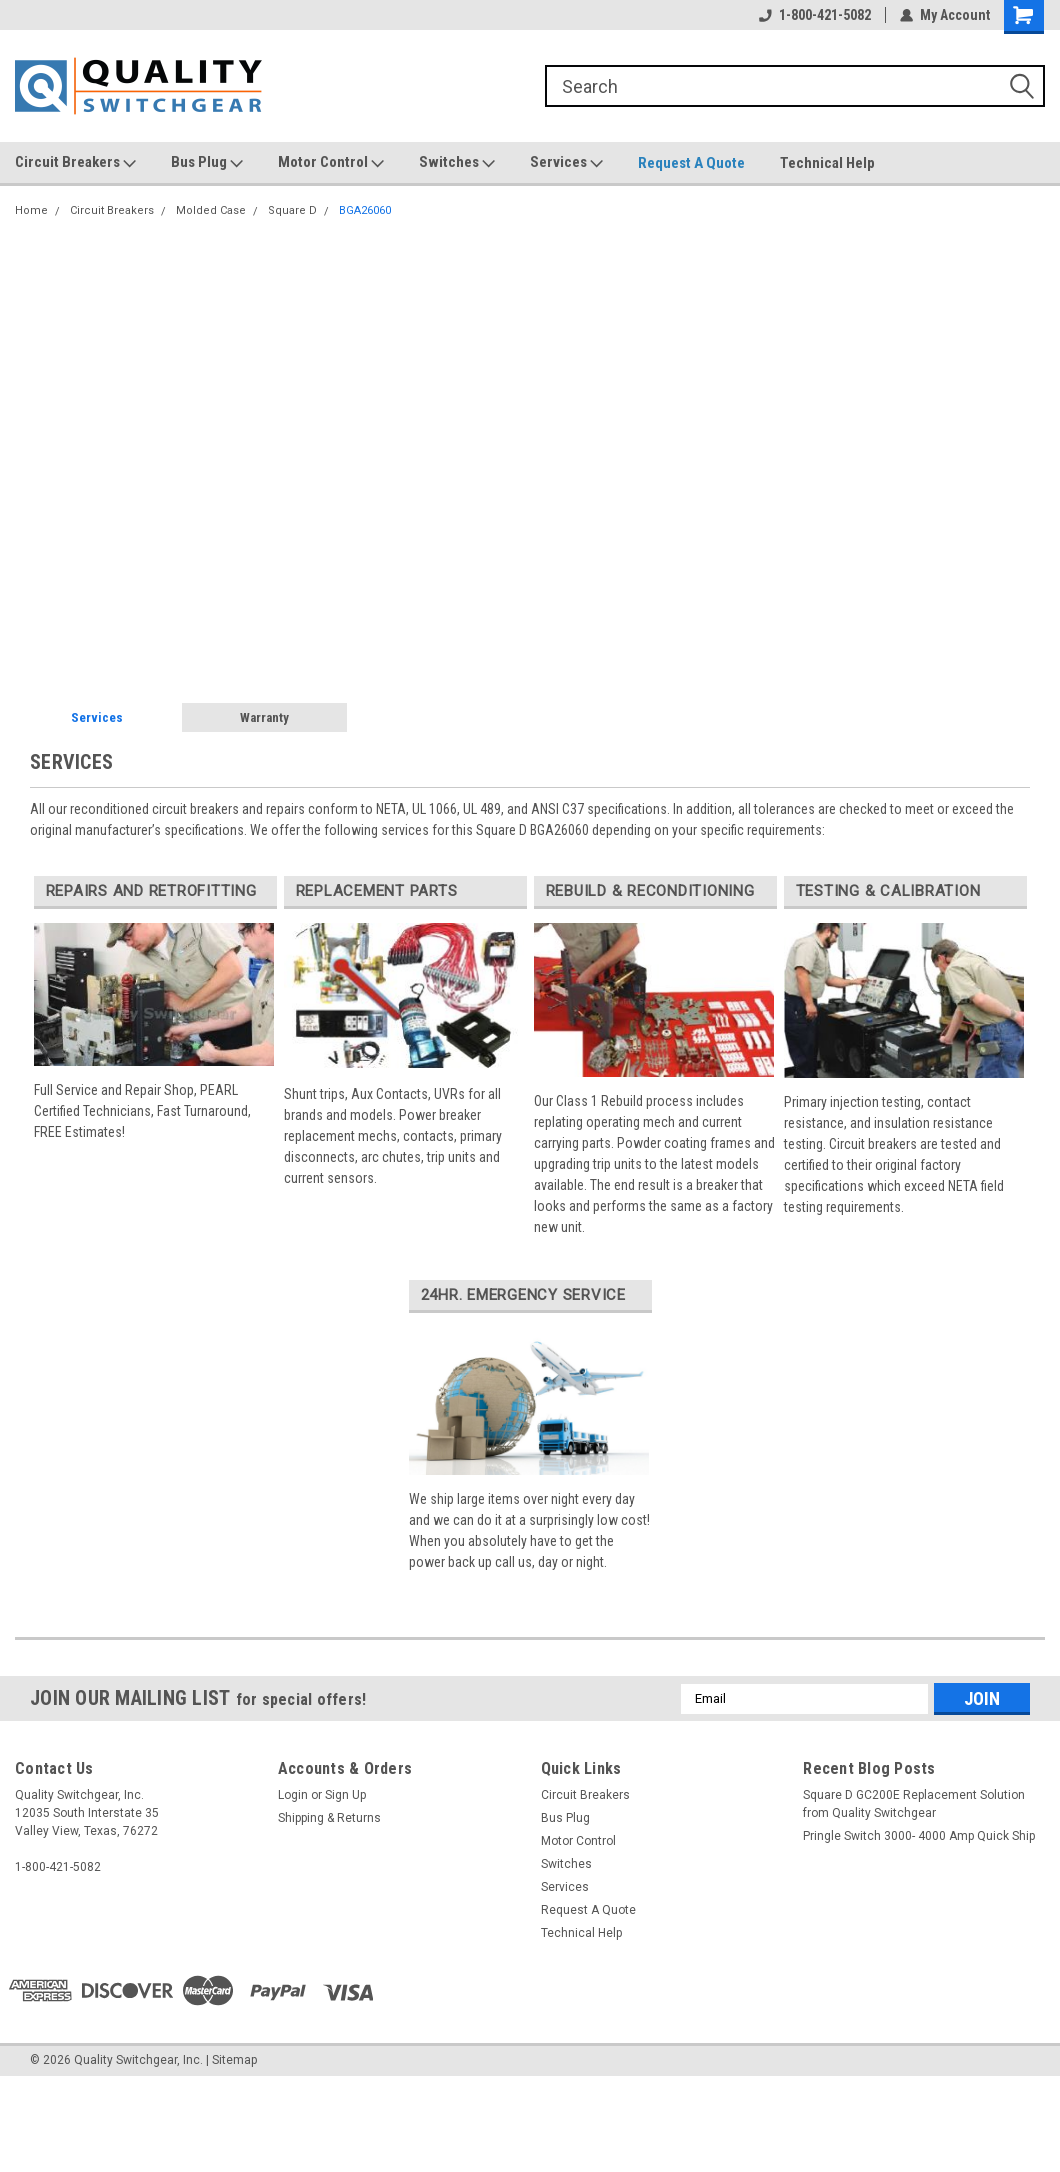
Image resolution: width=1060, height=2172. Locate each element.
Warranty (264, 717)
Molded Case (211, 210)
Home (31, 210)
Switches (457, 163)
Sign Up (345, 1795)
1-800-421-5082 (815, 15)
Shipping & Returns (329, 1818)
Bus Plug (207, 163)
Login (293, 1795)
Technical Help (827, 163)
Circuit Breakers (75, 163)
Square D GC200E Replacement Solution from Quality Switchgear (914, 1804)
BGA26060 (365, 210)
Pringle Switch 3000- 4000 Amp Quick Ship (919, 1836)
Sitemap (234, 2060)
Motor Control (331, 163)
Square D (292, 210)
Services (566, 163)
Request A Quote (691, 163)
